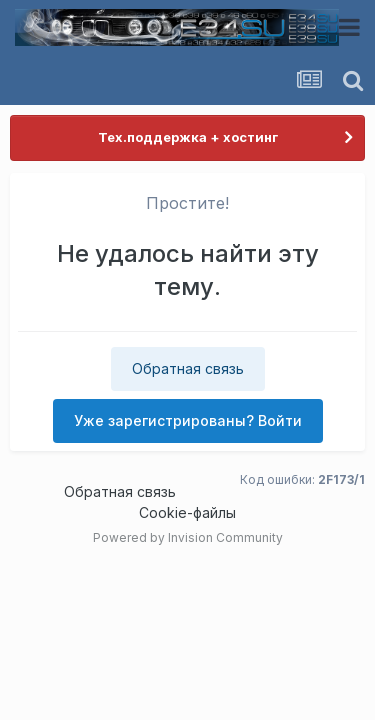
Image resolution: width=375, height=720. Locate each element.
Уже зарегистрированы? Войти (188, 420)
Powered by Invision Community (188, 537)
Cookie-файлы (187, 512)
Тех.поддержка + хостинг (188, 137)
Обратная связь (188, 368)
